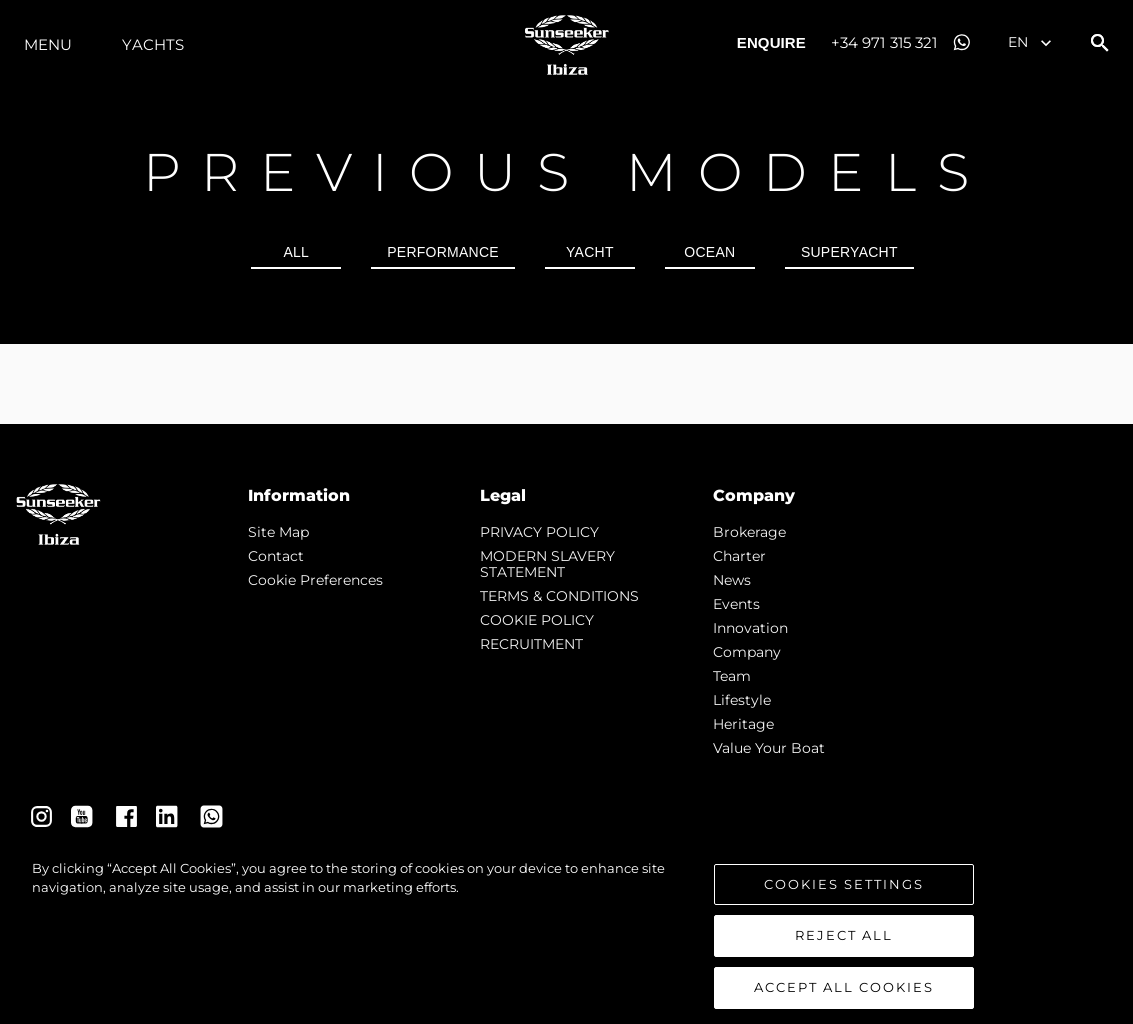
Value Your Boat (769, 748)
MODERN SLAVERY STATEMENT (547, 564)
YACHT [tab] (590, 252)
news (732, 580)
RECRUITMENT (531, 644)
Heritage (743, 724)
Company (747, 652)
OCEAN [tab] (709, 252)
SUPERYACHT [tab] (849, 252)
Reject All (844, 955)
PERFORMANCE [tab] (443, 252)
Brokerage (749, 532)
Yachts (153, 44)
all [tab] (296, 252)
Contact (276, 556)
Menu (48, 44)
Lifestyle (742, 700)
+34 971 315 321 (884, 42)
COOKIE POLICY (537, 620)
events (736, 604)
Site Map (278, 532)
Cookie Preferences (315, 580)
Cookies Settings (844, 904)
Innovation (750, 628)
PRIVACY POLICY (539, 532)
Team (732, 676)
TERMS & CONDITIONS (559, 596)
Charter (739, 556)
